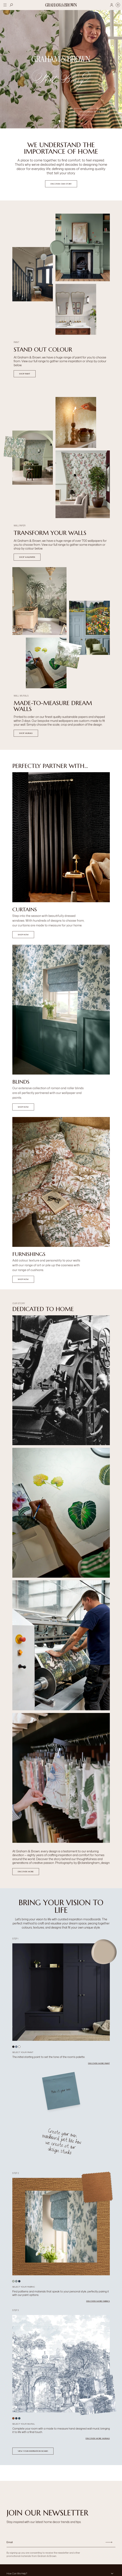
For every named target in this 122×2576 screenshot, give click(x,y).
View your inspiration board (33, 2451)
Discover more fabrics (98, 2301)
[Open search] (11, 5)
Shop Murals (26, 733)
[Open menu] (5, 5)
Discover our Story (61, 184)
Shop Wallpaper (27, 557)
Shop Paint (24, 373)
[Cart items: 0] (118, 5)
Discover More (26, 1871)
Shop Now (23, 934)
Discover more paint (99, 2063)
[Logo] (61, 5)
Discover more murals (98, 2438)
